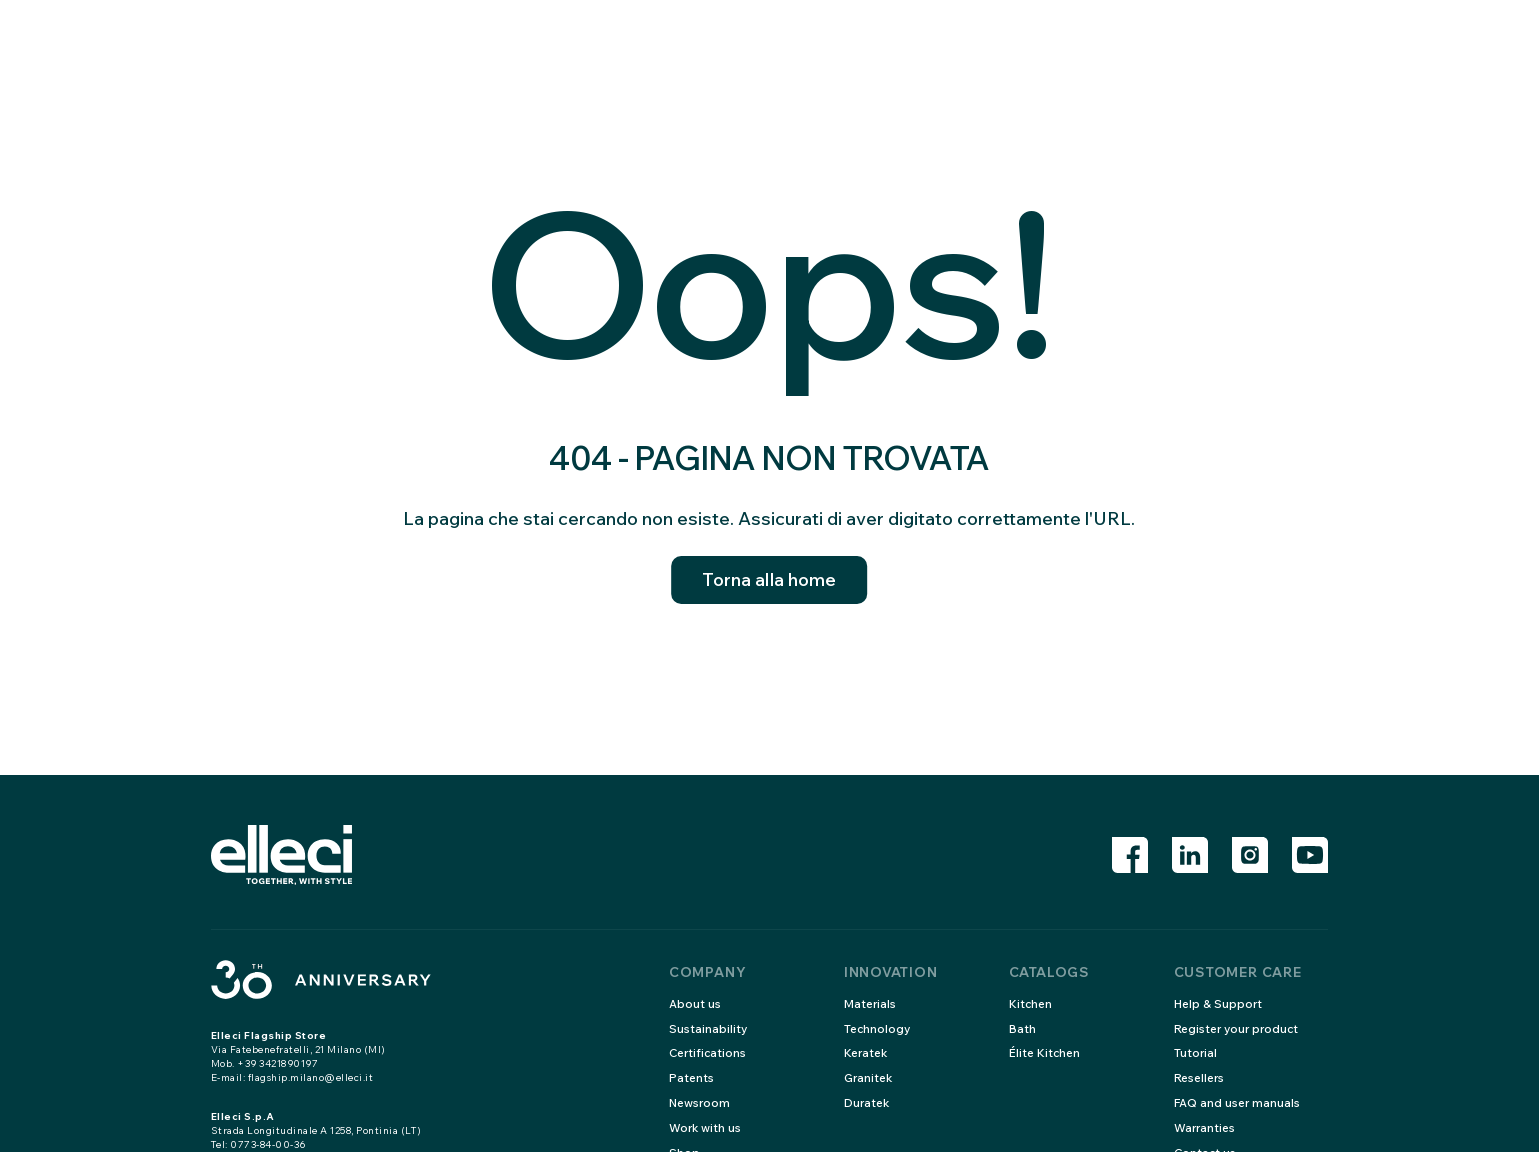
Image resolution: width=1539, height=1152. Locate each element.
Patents (692, 1077)
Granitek (870, 1077)
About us (695, 1003)
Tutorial (1196, 1052)
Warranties (1206, 1127)
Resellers (1201, 1077)
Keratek (867, 1052)
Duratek (868, 1102)
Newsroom (701, 1102)
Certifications (709, 1052)
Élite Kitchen (1046, 1052)
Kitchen (1031, 1003)
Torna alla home (770, 580)
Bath (1022, 1028)
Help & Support (1219, 1003)
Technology (878, 1028)
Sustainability (708, 1028)
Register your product (1239, 1028)
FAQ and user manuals (1238, 1102)
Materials (871, 1003)
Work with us (706, 1127)
